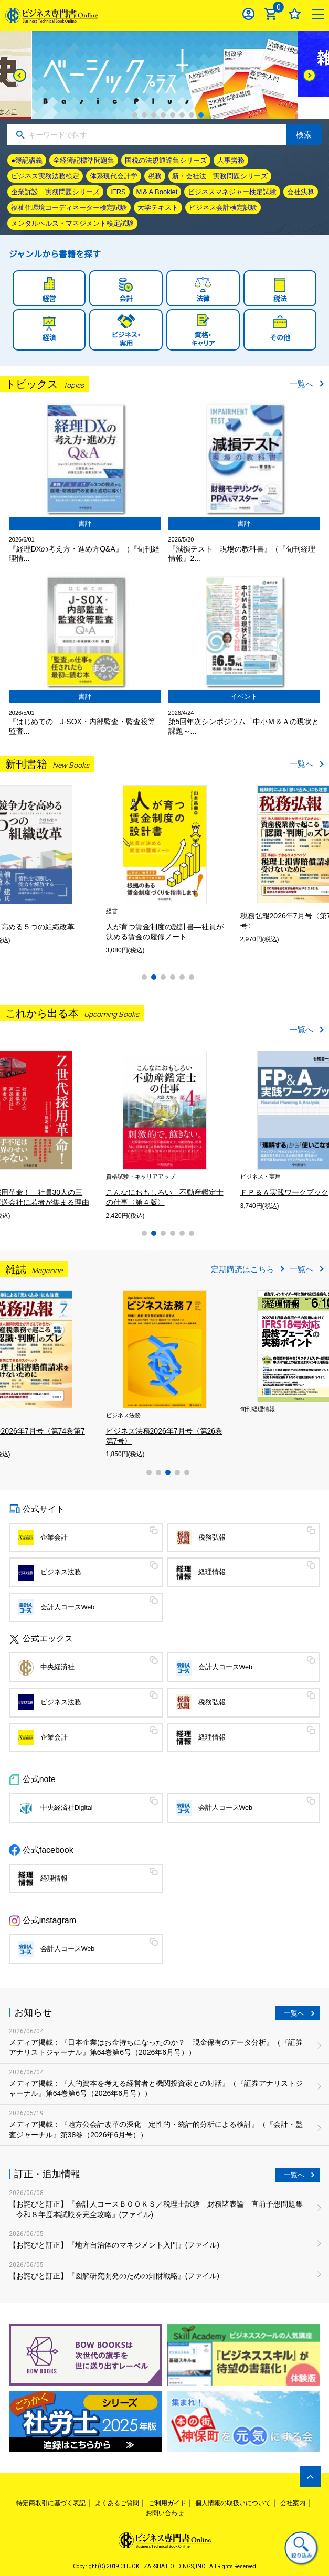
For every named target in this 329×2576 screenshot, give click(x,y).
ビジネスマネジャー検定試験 (232, 192)
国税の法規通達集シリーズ (166, 160)
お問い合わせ (165, 2513)
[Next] (309, 75)
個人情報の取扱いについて (233, 2503)
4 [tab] (163, 115)
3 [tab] (153, 115)
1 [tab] (134, 115)
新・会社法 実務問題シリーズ (220, 176)
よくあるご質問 (117, 2503)
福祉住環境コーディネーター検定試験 (69, 207)
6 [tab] (182, 115)
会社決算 (300, 192)
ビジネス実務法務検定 (45, 176)
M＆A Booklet (157, 192)
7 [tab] (191, 115)
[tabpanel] (165, 75)
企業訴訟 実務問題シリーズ (55, 192)
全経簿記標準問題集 (83, 160)
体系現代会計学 (113, 176)
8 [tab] (201, 115)
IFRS (118, 192)
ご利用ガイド (167, 2503)
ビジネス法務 (60, 1572)
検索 (304, 134)
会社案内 (292, 2503)
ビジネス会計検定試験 (223, 207)
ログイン (248, 14)
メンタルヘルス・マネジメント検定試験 (72, 223)
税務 (155, 176)
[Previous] (19, 75)
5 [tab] (172, 115)
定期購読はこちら (242, 1269)
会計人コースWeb (67, 1607)
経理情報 (212, 1572)
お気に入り (295, 14)
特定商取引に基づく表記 (51, 2503)
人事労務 (231, 160)
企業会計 (54, 1537)
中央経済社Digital (66, 1807)
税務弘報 (212, 1537)
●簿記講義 (27, 160)
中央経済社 (57, 1667)
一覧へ (301, 383)
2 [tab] (144, 115)
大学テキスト (157, 207)
